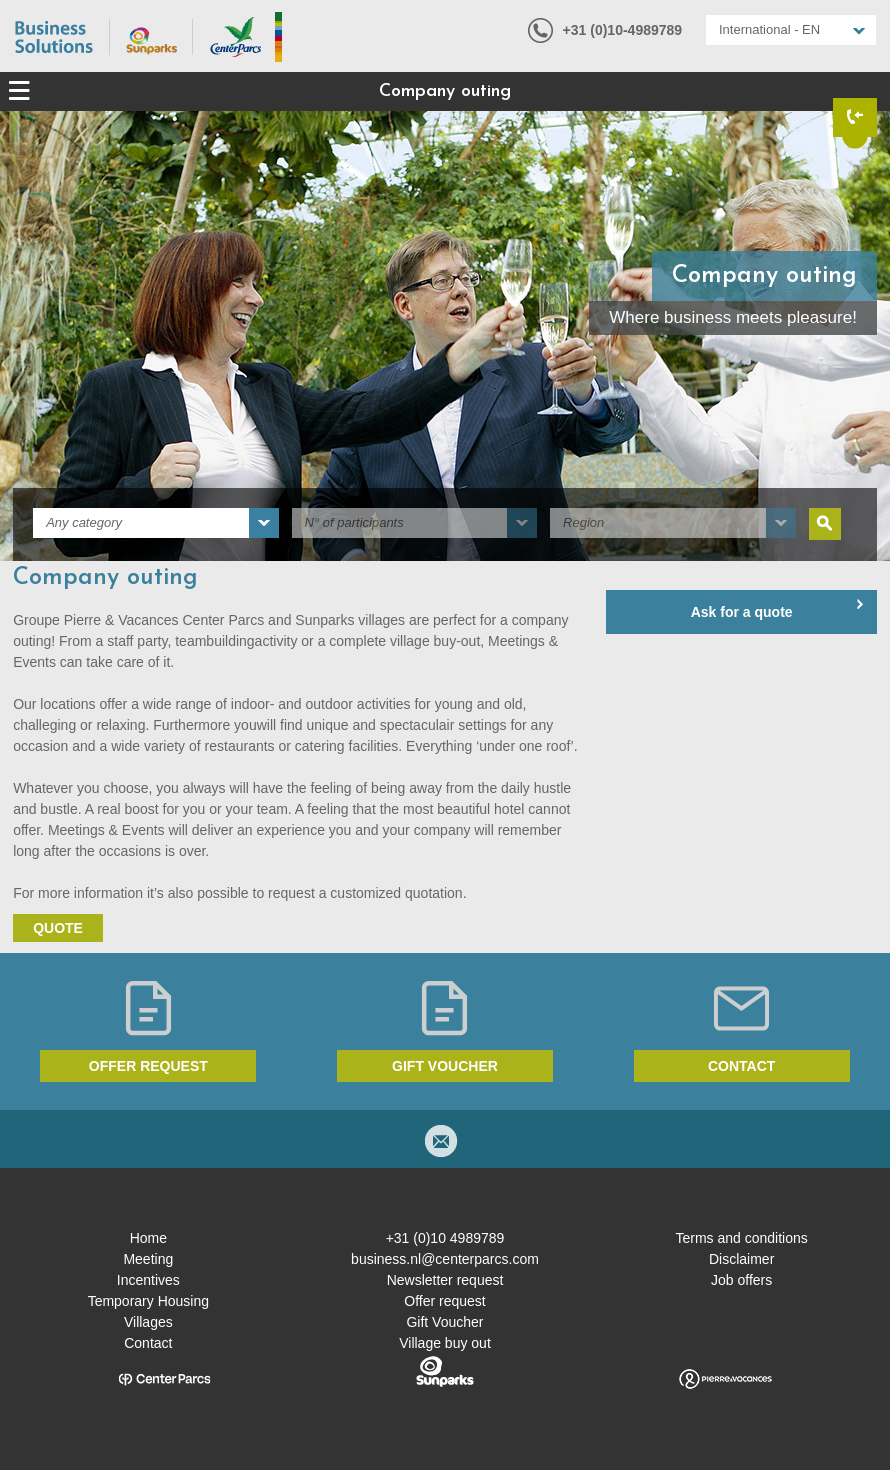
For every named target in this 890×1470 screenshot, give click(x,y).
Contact (741, 1066)
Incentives (148, 1280)
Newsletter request (445, 1280)
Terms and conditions (741, 1238)
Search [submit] (825, 524)
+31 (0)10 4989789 (445, 1238)
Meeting (148, 1259)
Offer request (148, 1066)
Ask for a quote (742, 612)
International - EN (769, 29)
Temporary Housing (148, 1301)
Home (148, 1238)
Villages (148, 1322)
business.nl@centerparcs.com (445, 1259)
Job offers (741, 1280)
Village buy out (445, 1343)
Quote (58, 928)
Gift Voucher (444, 1322)
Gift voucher (445, 1066)
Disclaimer (741, 1259)
